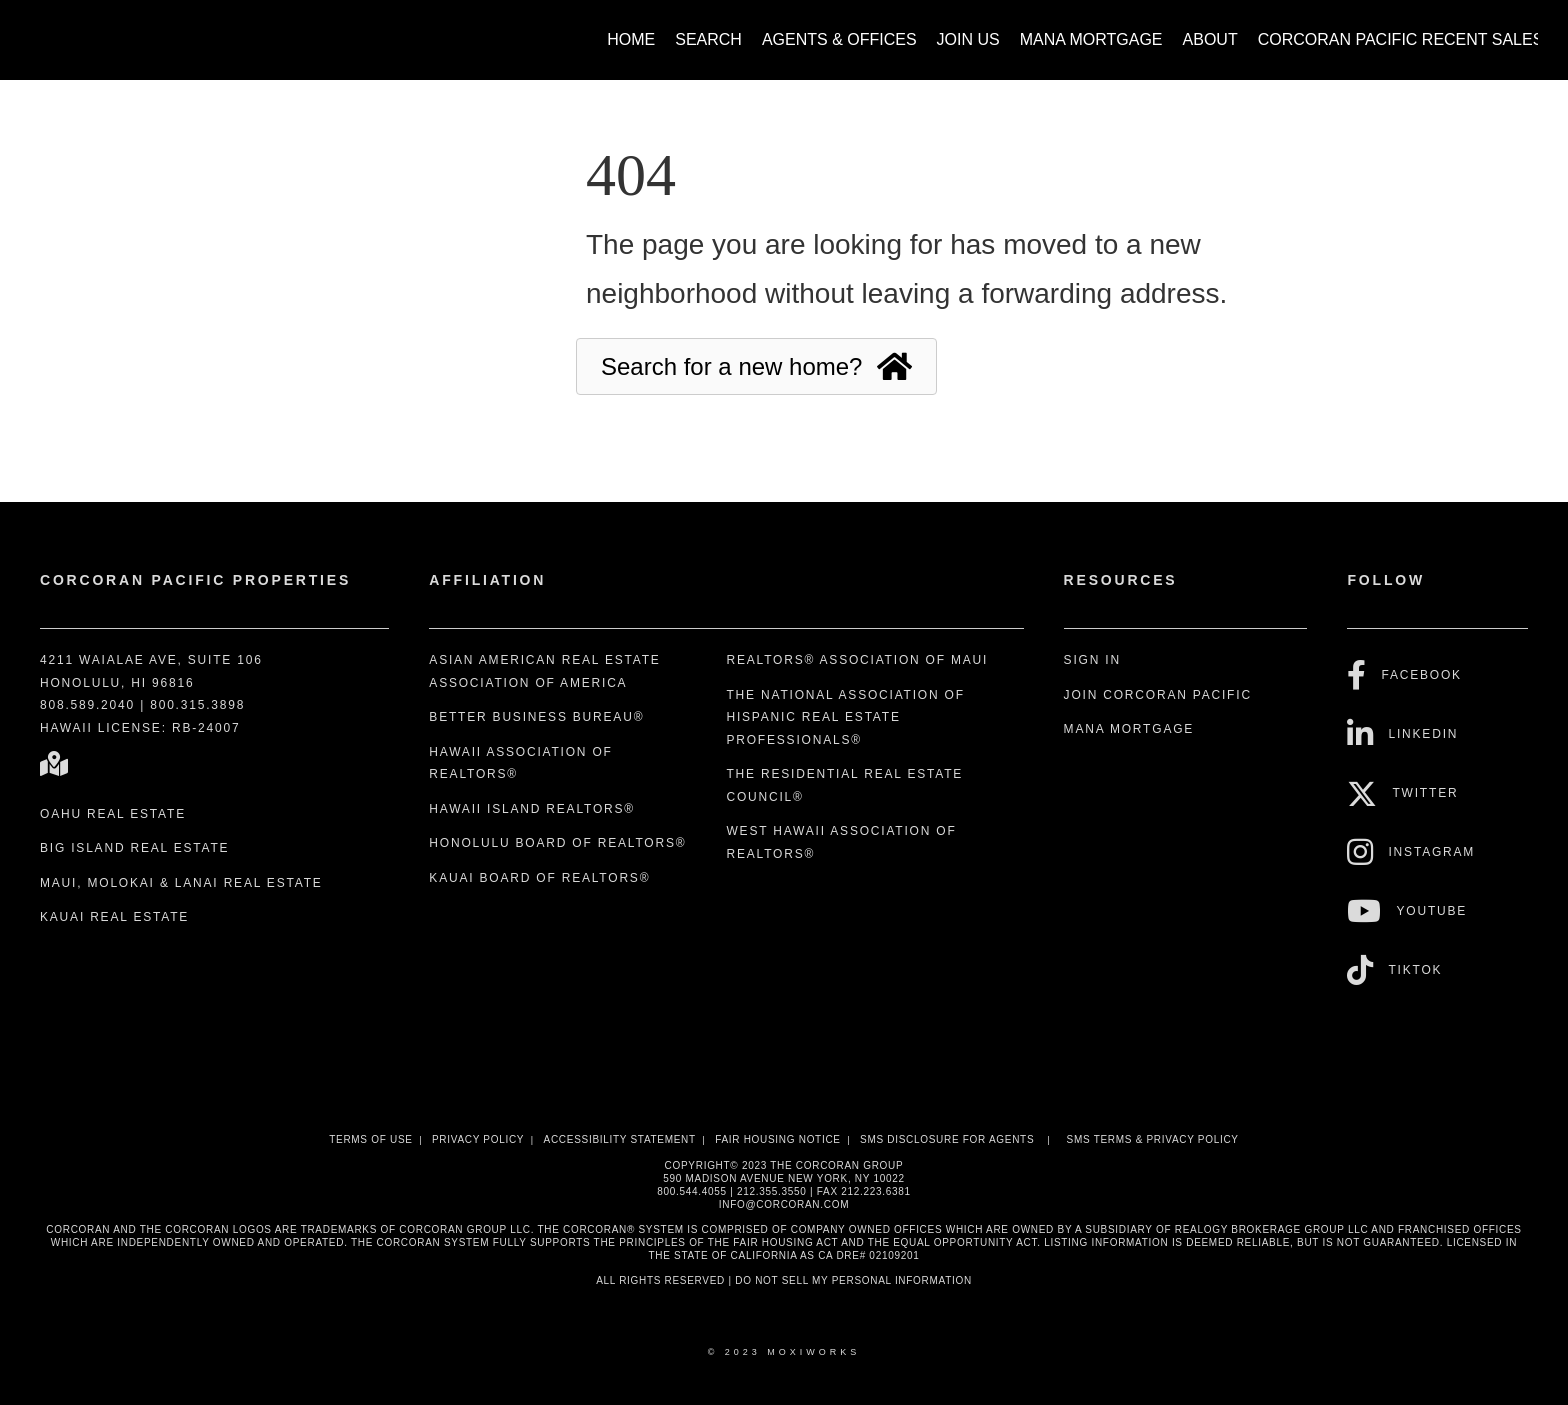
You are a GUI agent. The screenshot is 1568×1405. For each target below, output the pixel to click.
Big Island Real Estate (134, 848)
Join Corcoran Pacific (1158, 695)
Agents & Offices (839, 39)
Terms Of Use (370, 1139)
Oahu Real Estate (113, 814)
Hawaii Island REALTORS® (532, 809)
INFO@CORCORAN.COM (784, 1204)
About (1210, 39)
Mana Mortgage (1091, 39)
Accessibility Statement (620, 1139)
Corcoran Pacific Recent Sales (1401, 39)
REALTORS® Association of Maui (857, 660)
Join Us (968, 39)
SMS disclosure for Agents (947, 1139)
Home (631, 39)
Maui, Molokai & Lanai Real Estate (181, 883)
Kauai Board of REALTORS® (539, 878)
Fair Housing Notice (778, 1139)
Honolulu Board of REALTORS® (557, 843)
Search (708, 39)
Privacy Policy (478, 1139)
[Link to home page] (40, 30)
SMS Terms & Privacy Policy (1153, 1139)
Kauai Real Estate (114, 917)
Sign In (1092, 660)
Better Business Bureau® (536, 717)
